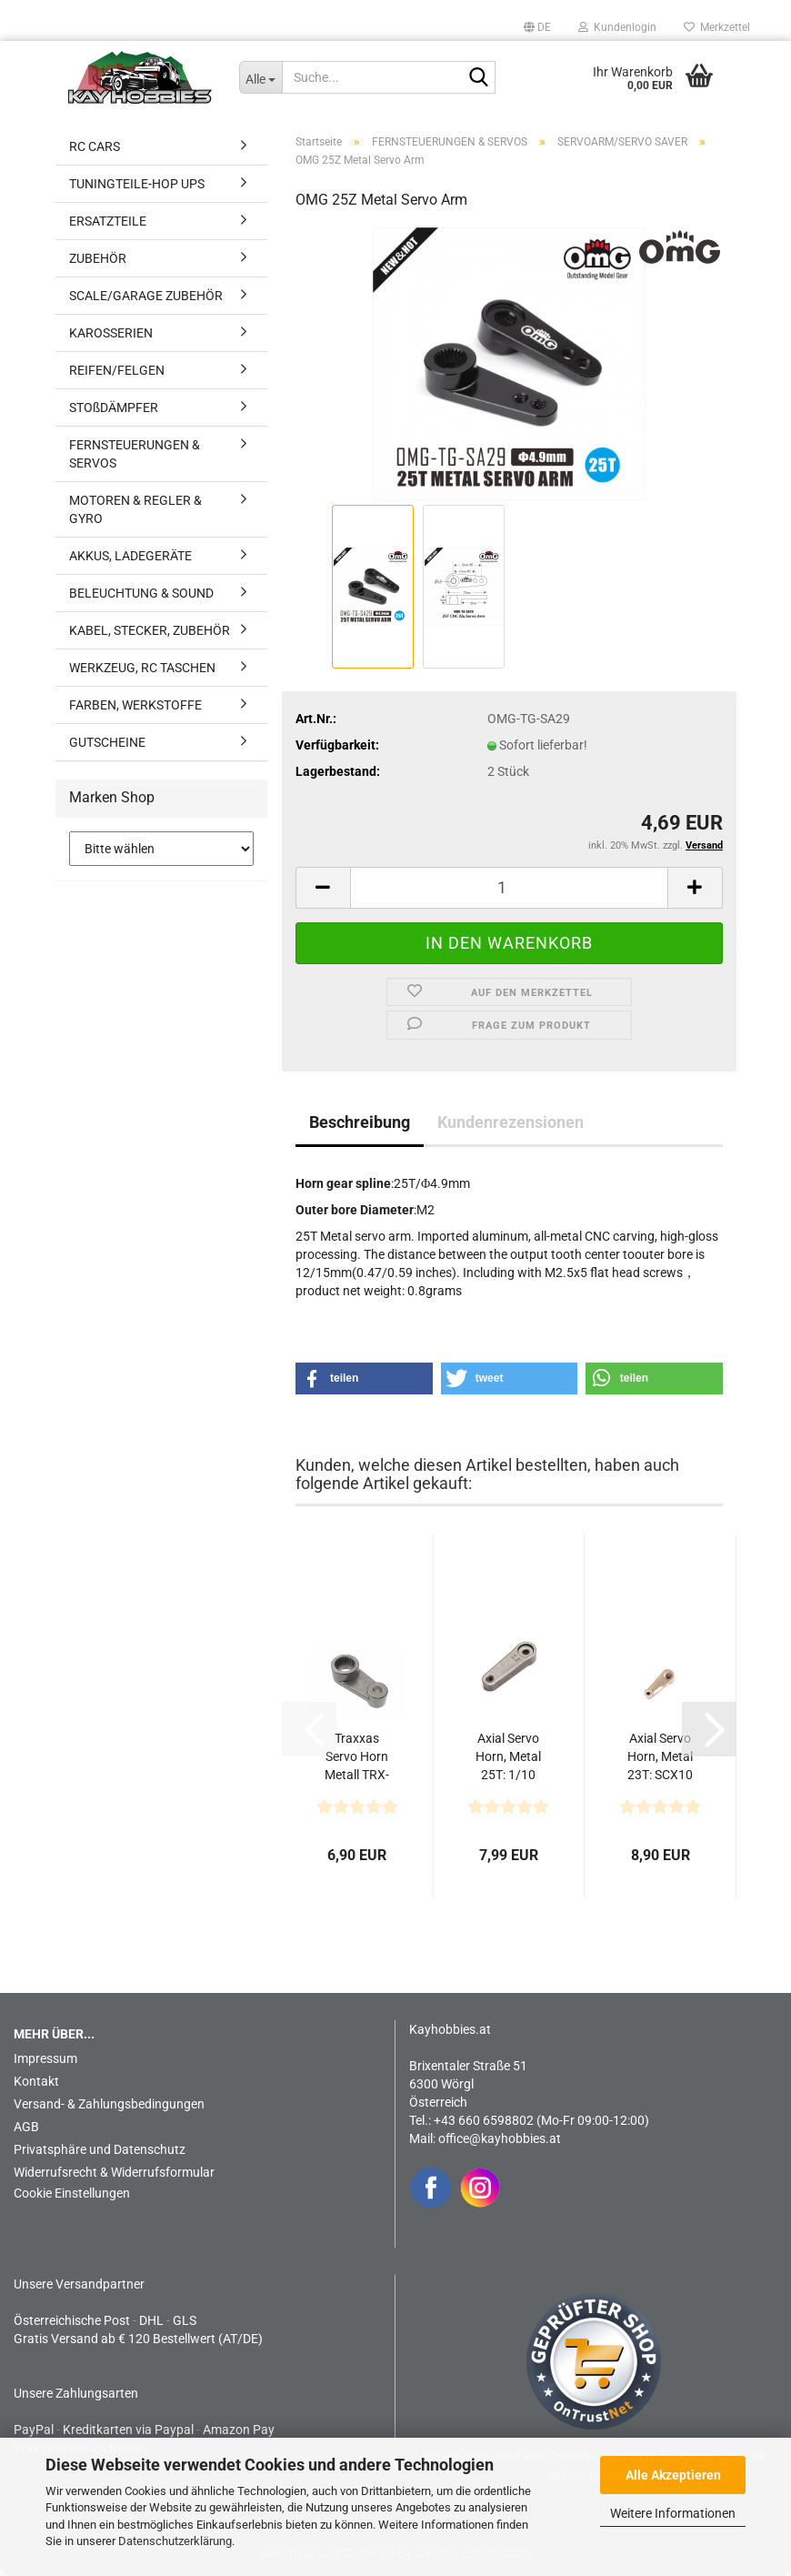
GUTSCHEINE (107, 742)
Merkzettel (717, 27)
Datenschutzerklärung (175, 2541)
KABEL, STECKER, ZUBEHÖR (149, 630)
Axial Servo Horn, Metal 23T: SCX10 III (660, 1757)
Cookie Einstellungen (72, 2193)
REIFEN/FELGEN (117, 370)
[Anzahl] (509, 888)
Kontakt (36, 2081)
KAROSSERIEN (111, 333)
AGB (26, 2126)
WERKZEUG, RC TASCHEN (142, 667)
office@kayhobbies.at (499, 2138)
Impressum (45, 2058)
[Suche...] (261, 77)
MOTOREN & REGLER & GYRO (135, 509)
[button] (537, 27)
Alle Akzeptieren (673, 2475)
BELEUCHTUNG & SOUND (141, 593)
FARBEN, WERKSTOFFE (135, 705)
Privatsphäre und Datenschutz (99, 2149)
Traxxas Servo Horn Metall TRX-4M (357, 1757)
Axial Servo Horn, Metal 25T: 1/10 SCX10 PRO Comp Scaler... (509, 1757)
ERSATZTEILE (107, 221)
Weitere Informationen (673, 2513)
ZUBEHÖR (97, 258)
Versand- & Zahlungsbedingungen (109, 2104)
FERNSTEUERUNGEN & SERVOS (134, 454)
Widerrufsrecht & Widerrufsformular (114, 2172)
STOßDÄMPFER (113, 407)
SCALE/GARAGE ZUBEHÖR (146, 295)
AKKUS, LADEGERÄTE (130, 555)
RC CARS (94, 146)
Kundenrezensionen (510, 1122)
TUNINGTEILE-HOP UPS (137, 183)
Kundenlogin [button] (617, 27)
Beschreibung (359, 1122)
